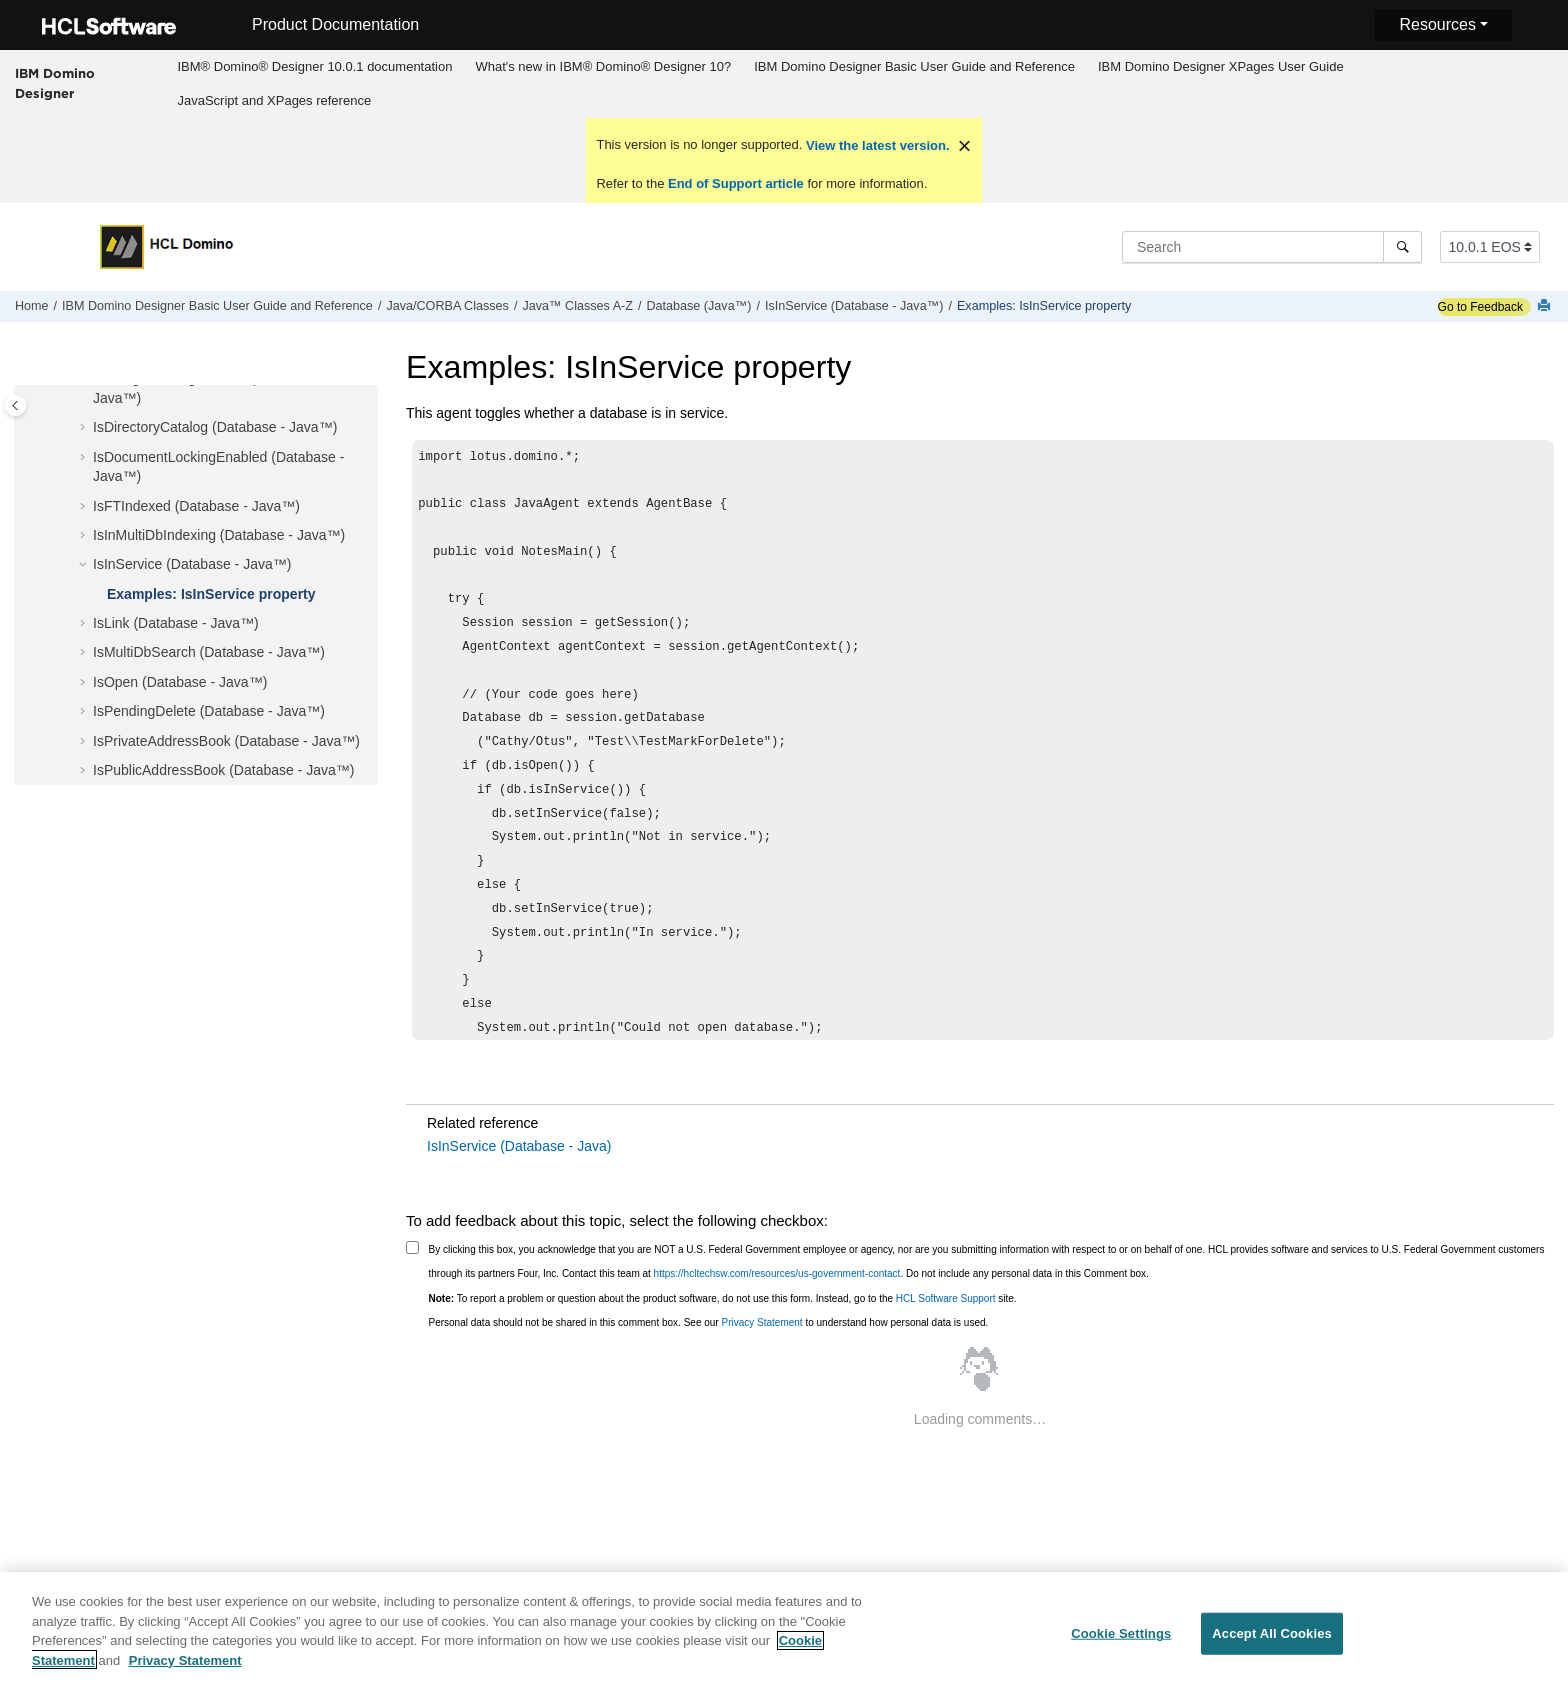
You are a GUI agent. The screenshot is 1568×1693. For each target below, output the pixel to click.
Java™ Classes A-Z (577, 306)
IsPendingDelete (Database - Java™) (209, 711)
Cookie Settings (1121, 1642)
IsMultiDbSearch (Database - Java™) (209, 652)
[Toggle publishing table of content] (15, 405)
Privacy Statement (761, 1322)
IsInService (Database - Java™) (854, 306)
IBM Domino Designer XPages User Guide (1221, 66)
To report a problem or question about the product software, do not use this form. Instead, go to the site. (723, 1298)
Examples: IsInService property (1044, 306)
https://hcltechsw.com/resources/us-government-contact (777, 1273)
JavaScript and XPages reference (274, 100)
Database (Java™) (698, 306)
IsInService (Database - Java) (519, 1146)
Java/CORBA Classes (447, 306)
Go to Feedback (1480, 307)
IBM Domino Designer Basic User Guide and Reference (914, 66)
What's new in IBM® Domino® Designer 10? (603, 66)
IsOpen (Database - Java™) (180, 682)
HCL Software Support (946, 1298)
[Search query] (1272, 247)
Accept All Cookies (1272, 1642)
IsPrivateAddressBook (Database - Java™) (226, 741)
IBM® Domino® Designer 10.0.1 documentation (314, 66)
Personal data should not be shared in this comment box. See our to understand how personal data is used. (709, 1322)
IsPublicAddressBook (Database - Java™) (223, 770)
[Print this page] (1546, 306)
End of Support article (735, 183)
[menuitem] (315, 67)
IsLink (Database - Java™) (176, 623)
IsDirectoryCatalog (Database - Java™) (215, 427)
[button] (85, 428)
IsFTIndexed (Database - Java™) (196, 506)
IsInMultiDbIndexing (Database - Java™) (219, 535)
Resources (1437, 24)
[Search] (1402, 247)
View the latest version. (875, 145)
